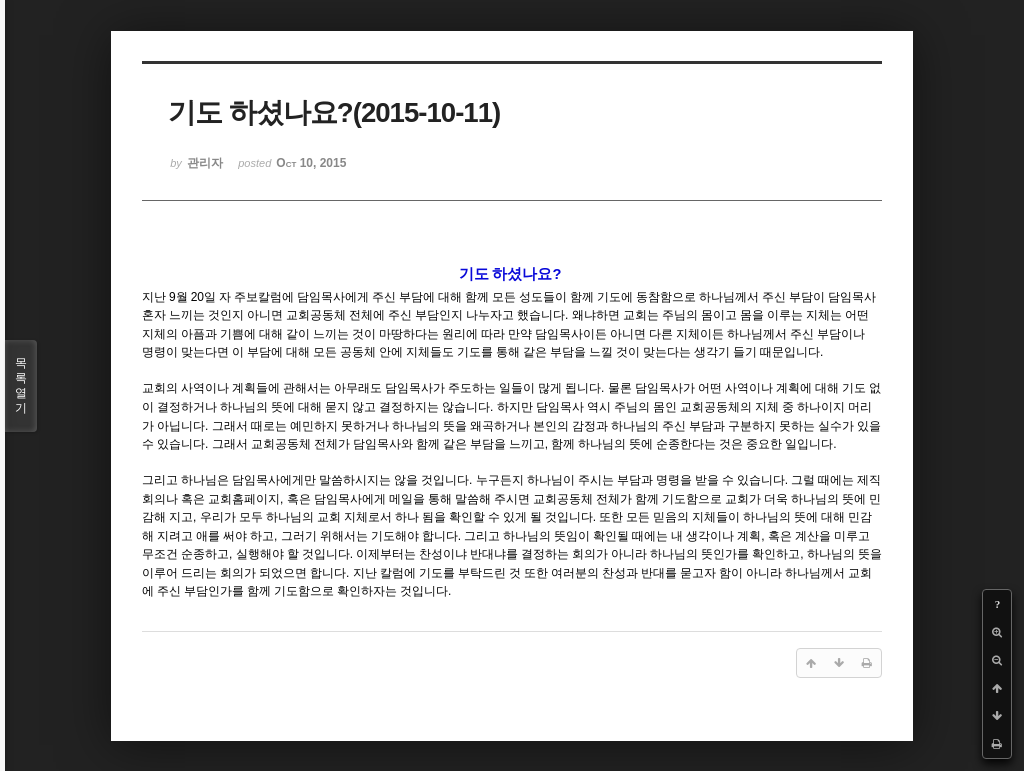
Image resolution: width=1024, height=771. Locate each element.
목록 (21, 386)
